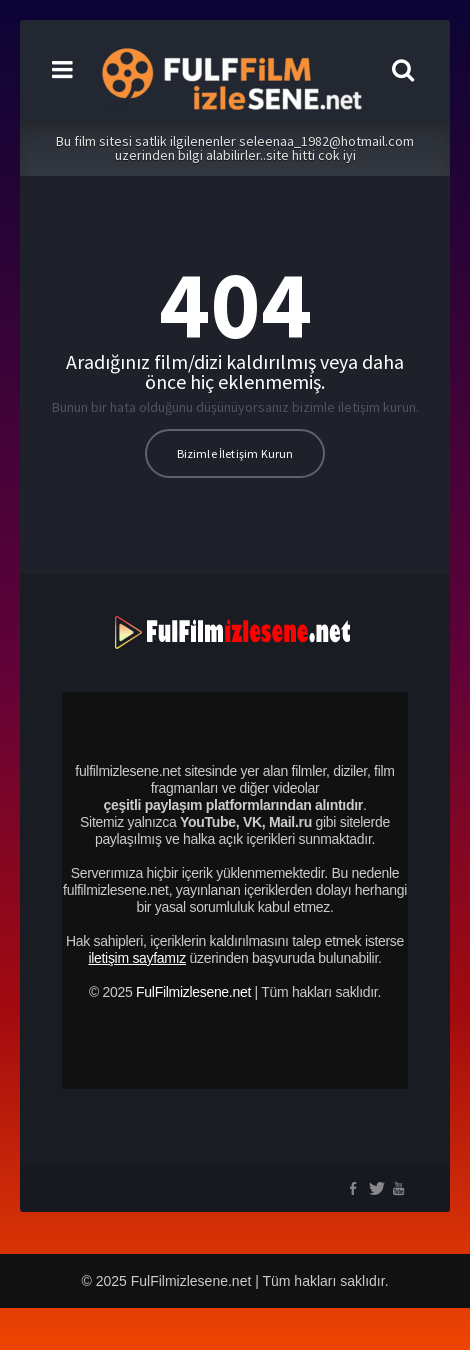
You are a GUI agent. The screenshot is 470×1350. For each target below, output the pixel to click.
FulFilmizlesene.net (193, 992)
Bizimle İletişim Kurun (235, 453)
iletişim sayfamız (137, 958)
